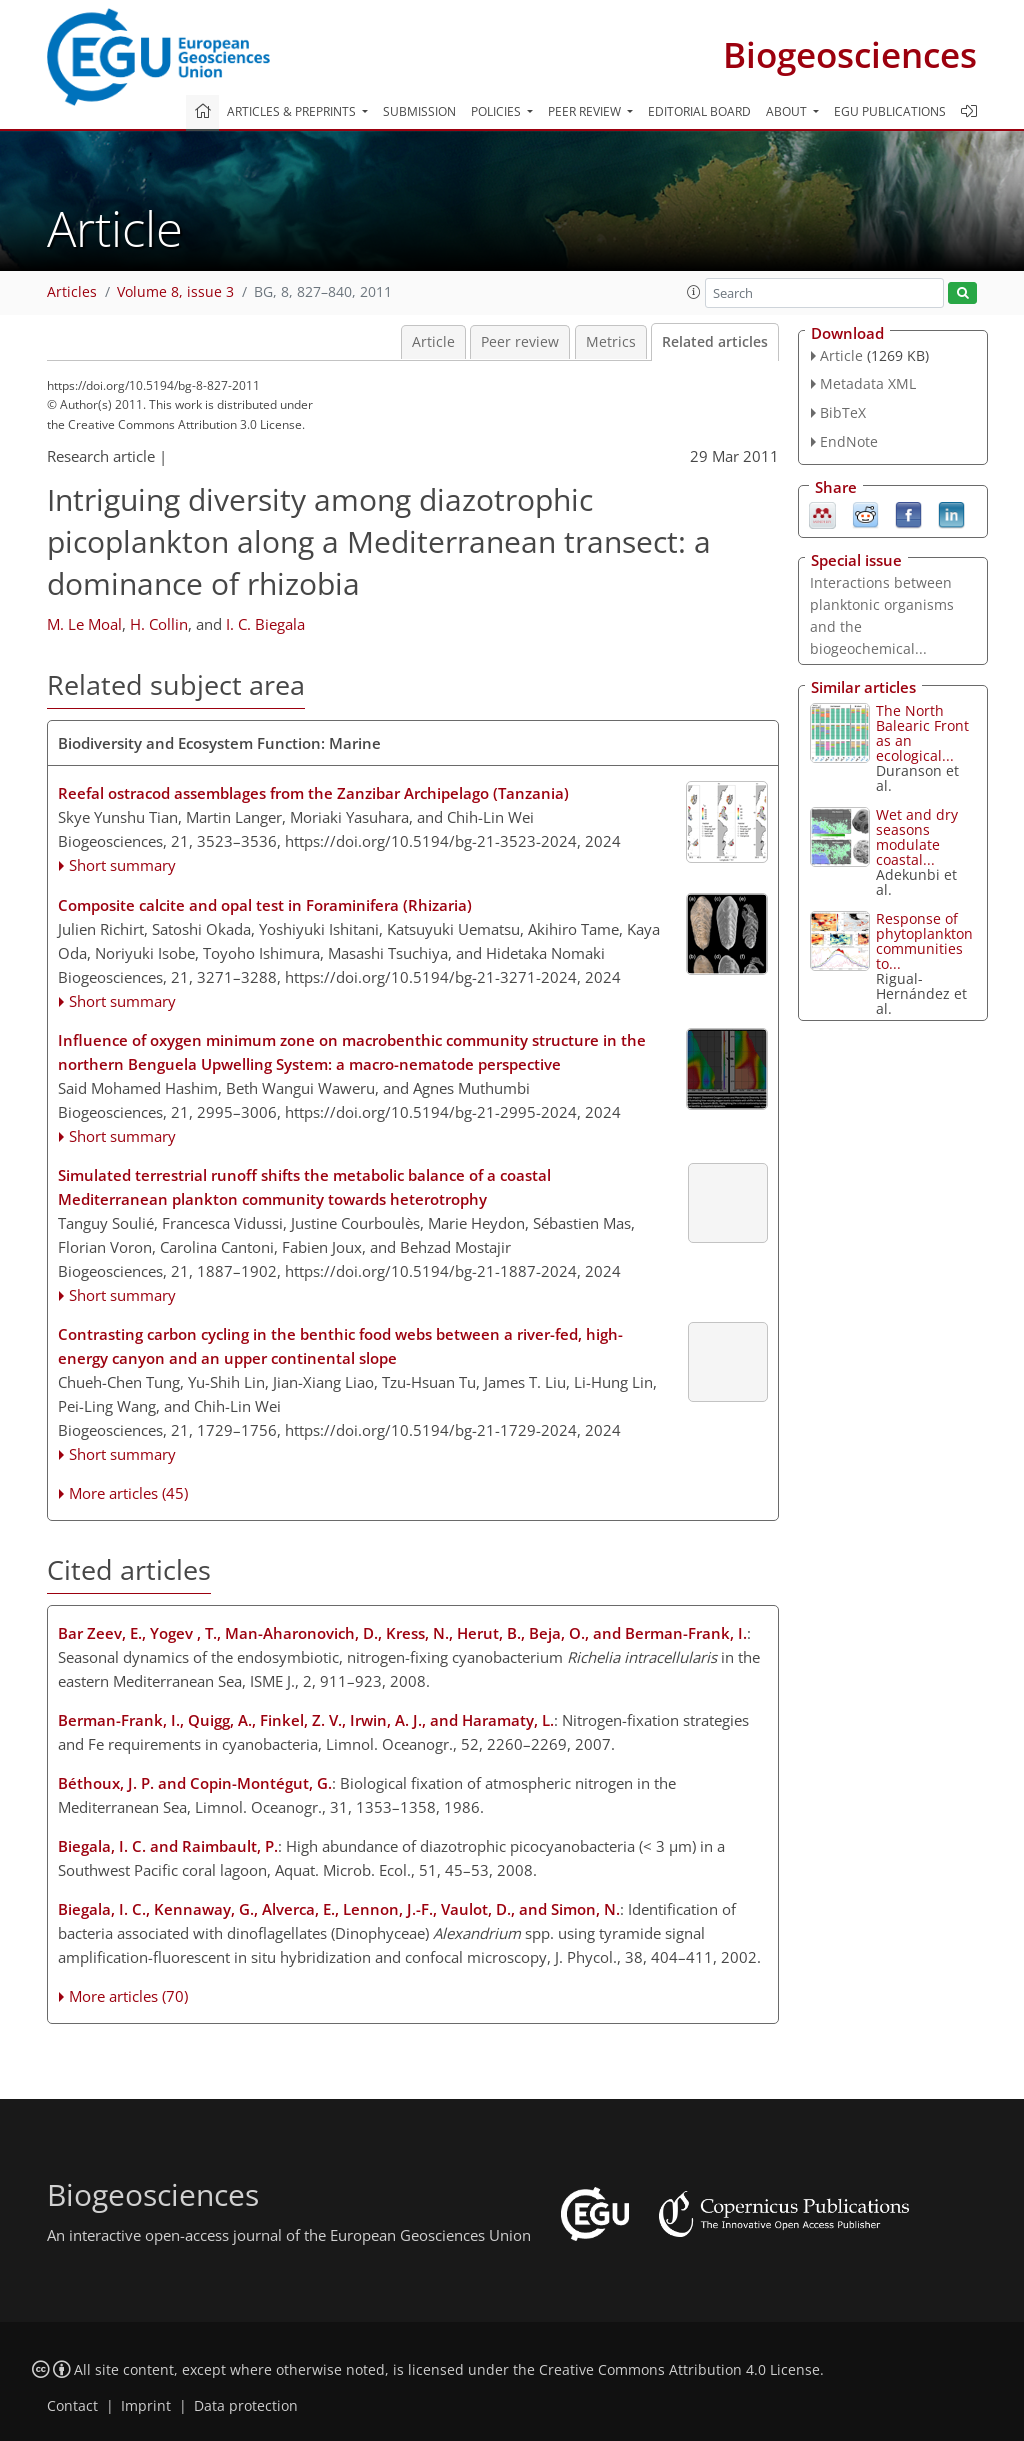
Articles (72, 292)
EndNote (849, 441)
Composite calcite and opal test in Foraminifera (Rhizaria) (265, 905)
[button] (694, 292)
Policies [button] (497, 111)
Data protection (246, 2406)
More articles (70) (128, 1996)
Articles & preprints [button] (293, 111)
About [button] (788, 111)
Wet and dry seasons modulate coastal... (917, 837)
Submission (419, 111)
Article (433, 342)
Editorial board (699, 111)
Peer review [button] (586, 111)
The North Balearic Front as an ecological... (922, 733)
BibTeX (843, 412)
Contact (72, 2406)
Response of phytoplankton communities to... (924, 941)
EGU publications (890, 111)
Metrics (611, 342)
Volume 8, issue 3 (175, 292)
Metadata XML (868, 383)
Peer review (520, 342)
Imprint (146, 2406)
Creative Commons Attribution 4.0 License (679, 2370)
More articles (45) (128, 1493)
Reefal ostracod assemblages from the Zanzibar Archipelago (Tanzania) (313, 793)
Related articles (715, 342)
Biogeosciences (850, 54)
